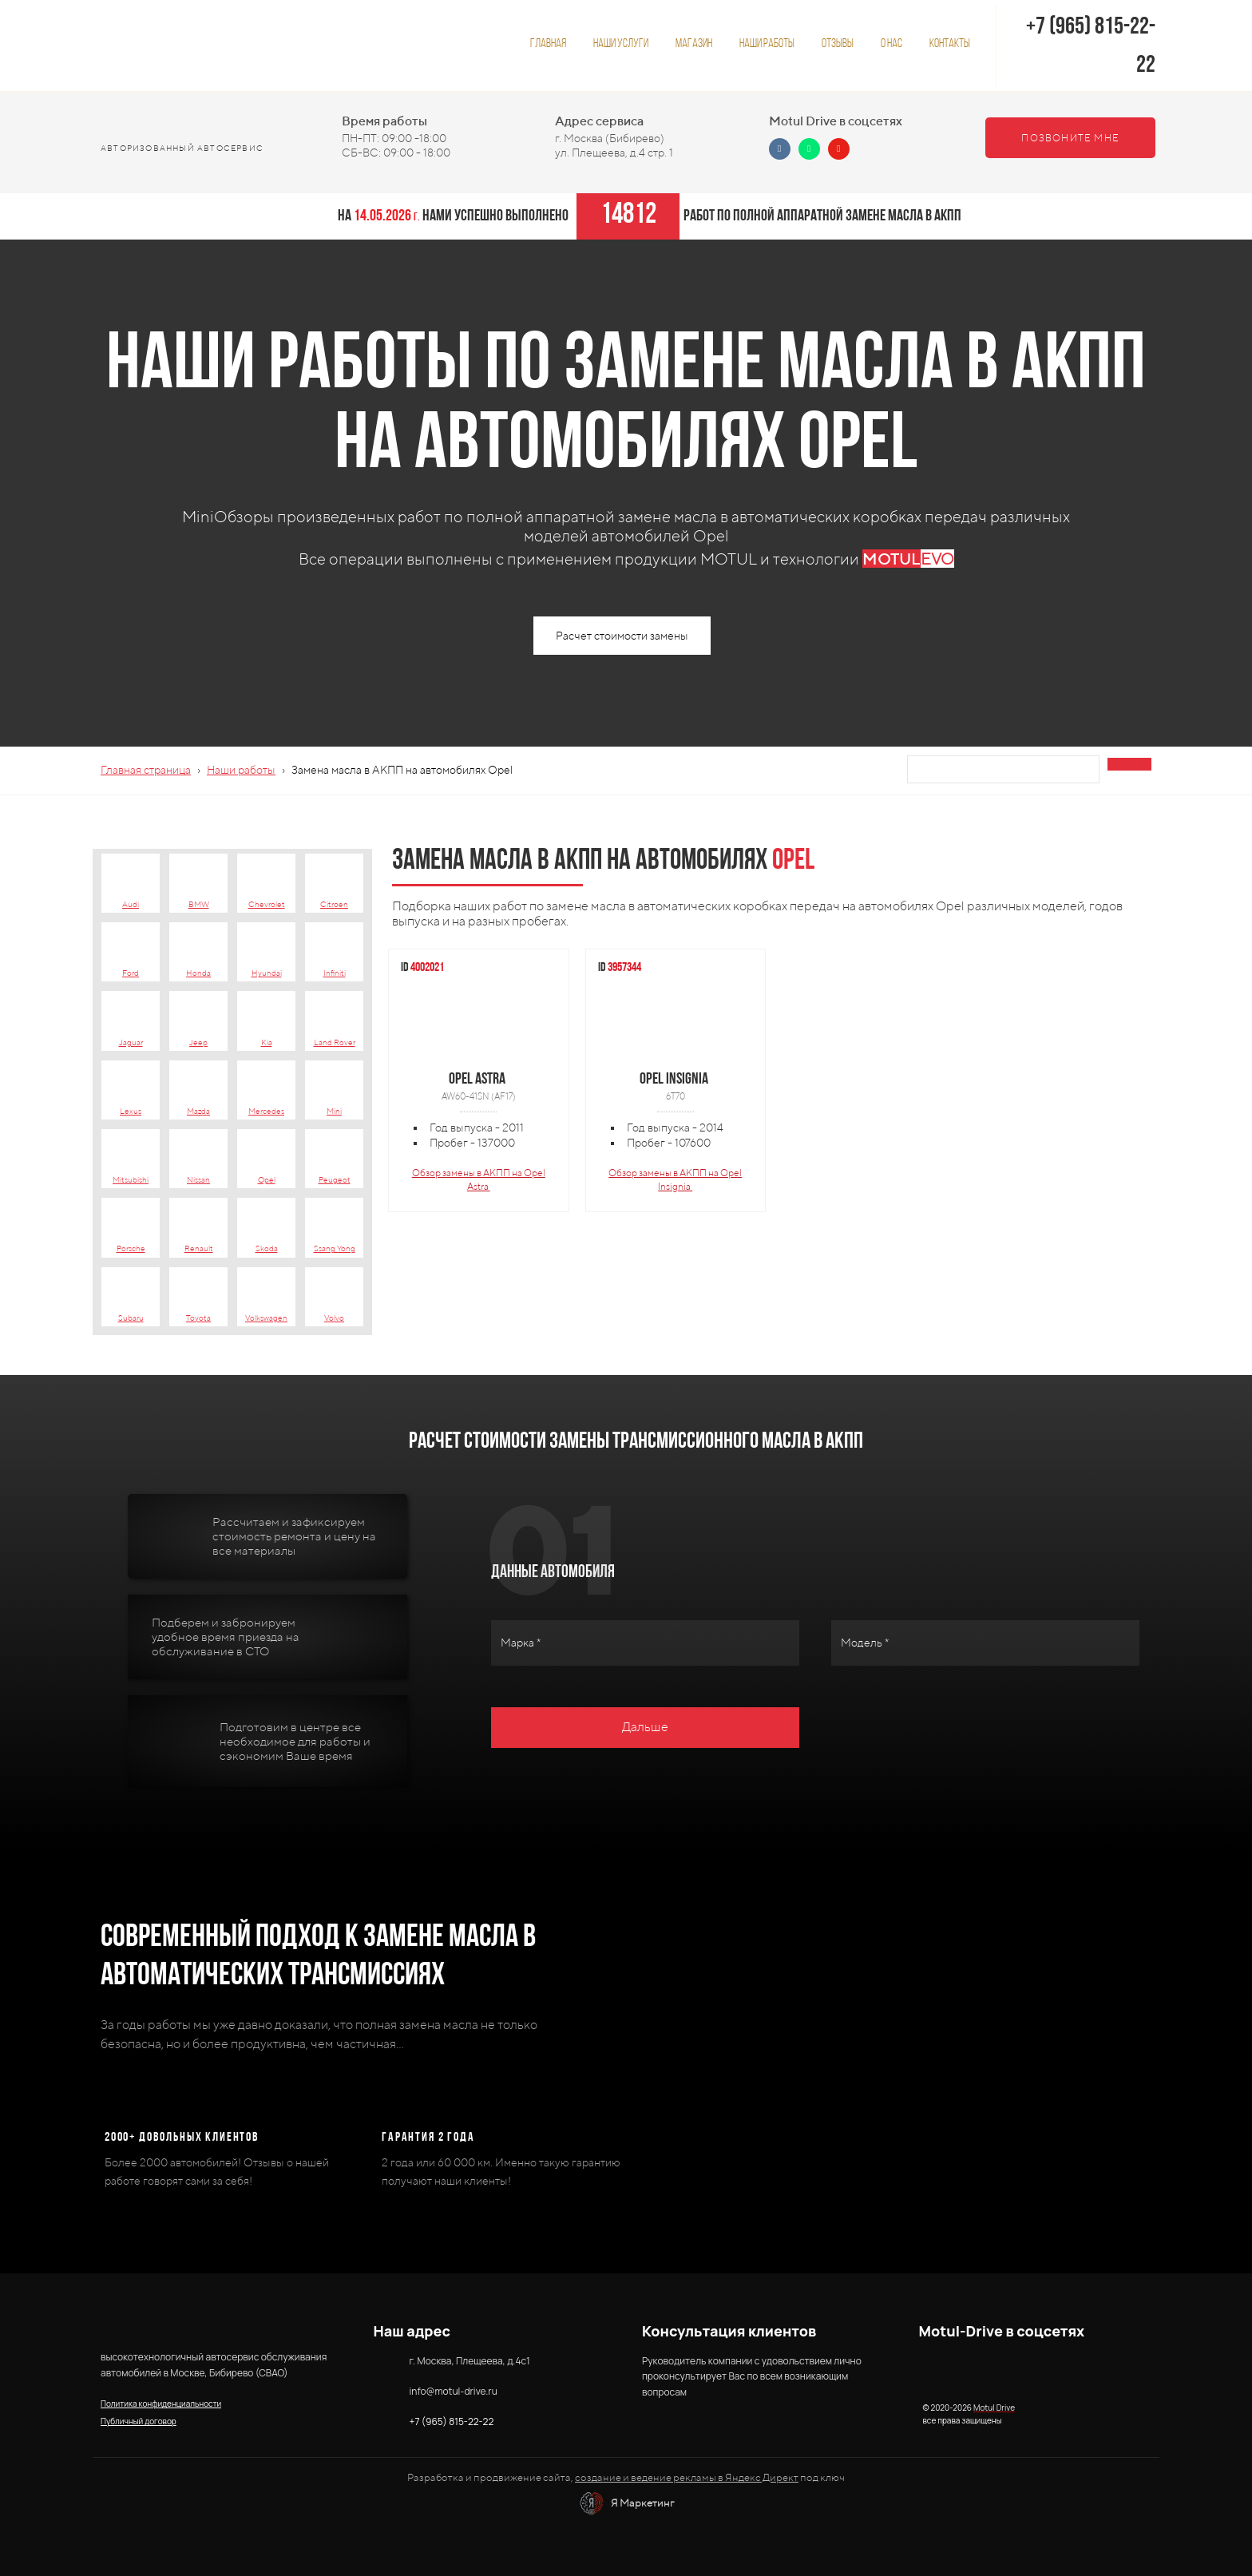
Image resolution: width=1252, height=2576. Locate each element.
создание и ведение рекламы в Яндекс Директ (686, 2477)
